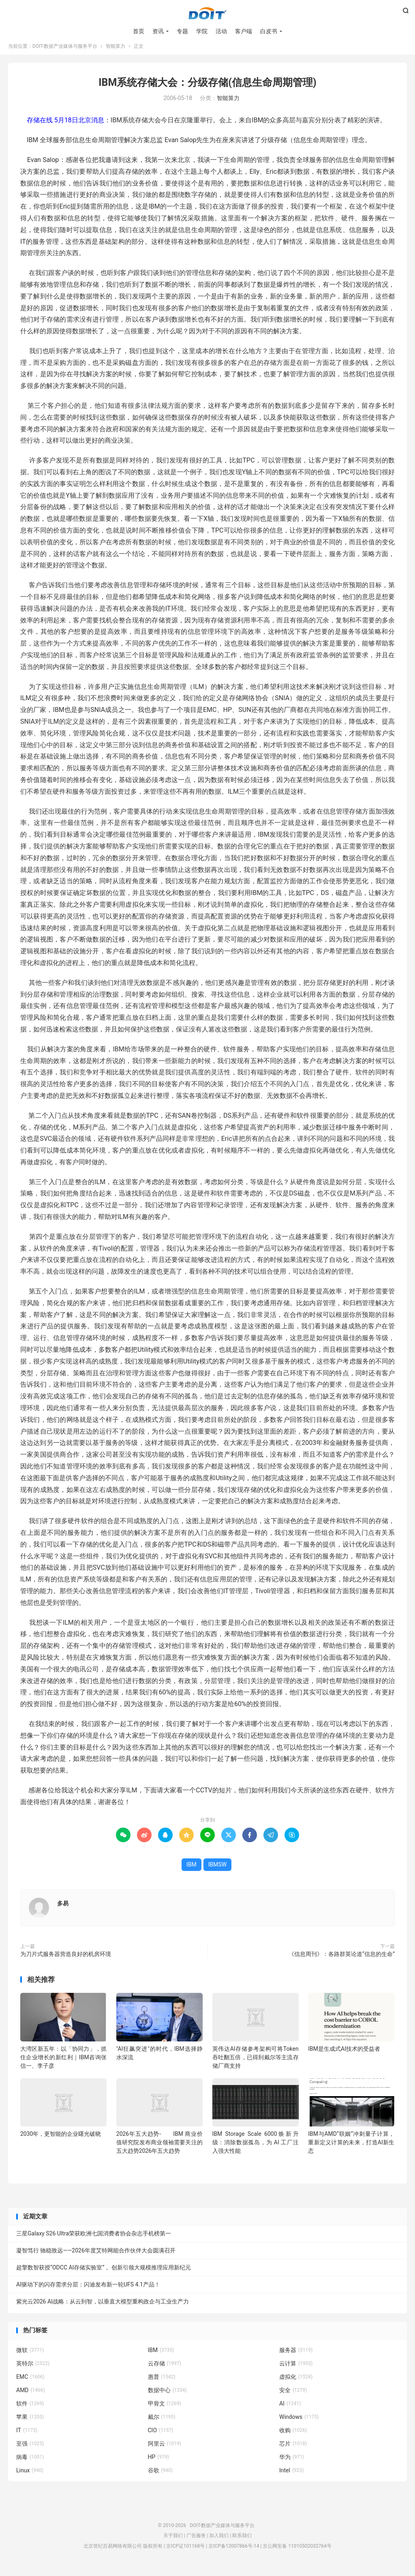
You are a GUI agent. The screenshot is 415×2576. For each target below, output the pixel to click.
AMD (30, 2397)
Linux (29, 2477)
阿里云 (164, 2450)
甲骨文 (164, 2410)
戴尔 (161, 2423)
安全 (293, 2397)
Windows (299, 2423)
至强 (30, 2450)
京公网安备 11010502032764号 (297, 2553)
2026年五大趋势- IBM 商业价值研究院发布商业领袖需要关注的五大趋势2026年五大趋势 (159, 2149)
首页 (138, 32)
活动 (221, 32)
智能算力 (115, 53)
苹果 (30, 2423)
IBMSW (217, 1871)
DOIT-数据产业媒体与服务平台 (207, 14)
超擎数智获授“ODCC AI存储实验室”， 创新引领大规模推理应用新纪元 (103, 2274)
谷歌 (160, 2477)
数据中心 (167, 2397)
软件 (30, 2410)
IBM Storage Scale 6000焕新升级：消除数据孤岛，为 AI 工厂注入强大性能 (255, 2149)
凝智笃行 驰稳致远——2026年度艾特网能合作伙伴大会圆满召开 (95, 2257)
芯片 (293, 2450)
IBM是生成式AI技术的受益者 (344, 2055)
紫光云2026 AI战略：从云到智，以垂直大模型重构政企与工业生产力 (102, 2308)
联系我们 (242, 2543)
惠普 (161, 2383)
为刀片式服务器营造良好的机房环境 (65, 1961)
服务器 (295, 2357)
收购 (293, 2437)
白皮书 (268, 32)
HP (158, 2464)
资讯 (158, 32)
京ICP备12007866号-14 (233, 2553)
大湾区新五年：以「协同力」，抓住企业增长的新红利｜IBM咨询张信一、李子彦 (63, 2064)
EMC (30, 2383)
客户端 (243, 32)
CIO (160, 2437)
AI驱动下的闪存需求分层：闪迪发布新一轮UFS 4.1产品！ (88, 2291)
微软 (30, 2357)
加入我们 (219, 2543)
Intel (291, 2477)
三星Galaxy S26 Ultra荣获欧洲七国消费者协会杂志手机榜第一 (93, 2240)
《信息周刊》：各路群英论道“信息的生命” (342, 1961)
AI (290, 2410)
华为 (291, 2464)
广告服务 (196, 2543)
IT (26, 2437)
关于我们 (173, 2543)
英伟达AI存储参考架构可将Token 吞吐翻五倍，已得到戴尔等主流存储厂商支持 (255, 2064)
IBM (191, 1871)
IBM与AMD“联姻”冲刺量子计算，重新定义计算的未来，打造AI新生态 (351, 2149)
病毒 (30, 2464)
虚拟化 (295, 2383)
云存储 (164, 2370)
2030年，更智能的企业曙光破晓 (60, 2140)
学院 (202, 32)
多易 (62, 1910)
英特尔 (32, 2370)
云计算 (295, 2370)
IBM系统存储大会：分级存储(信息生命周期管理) (207, 89)
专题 (182, 32)
